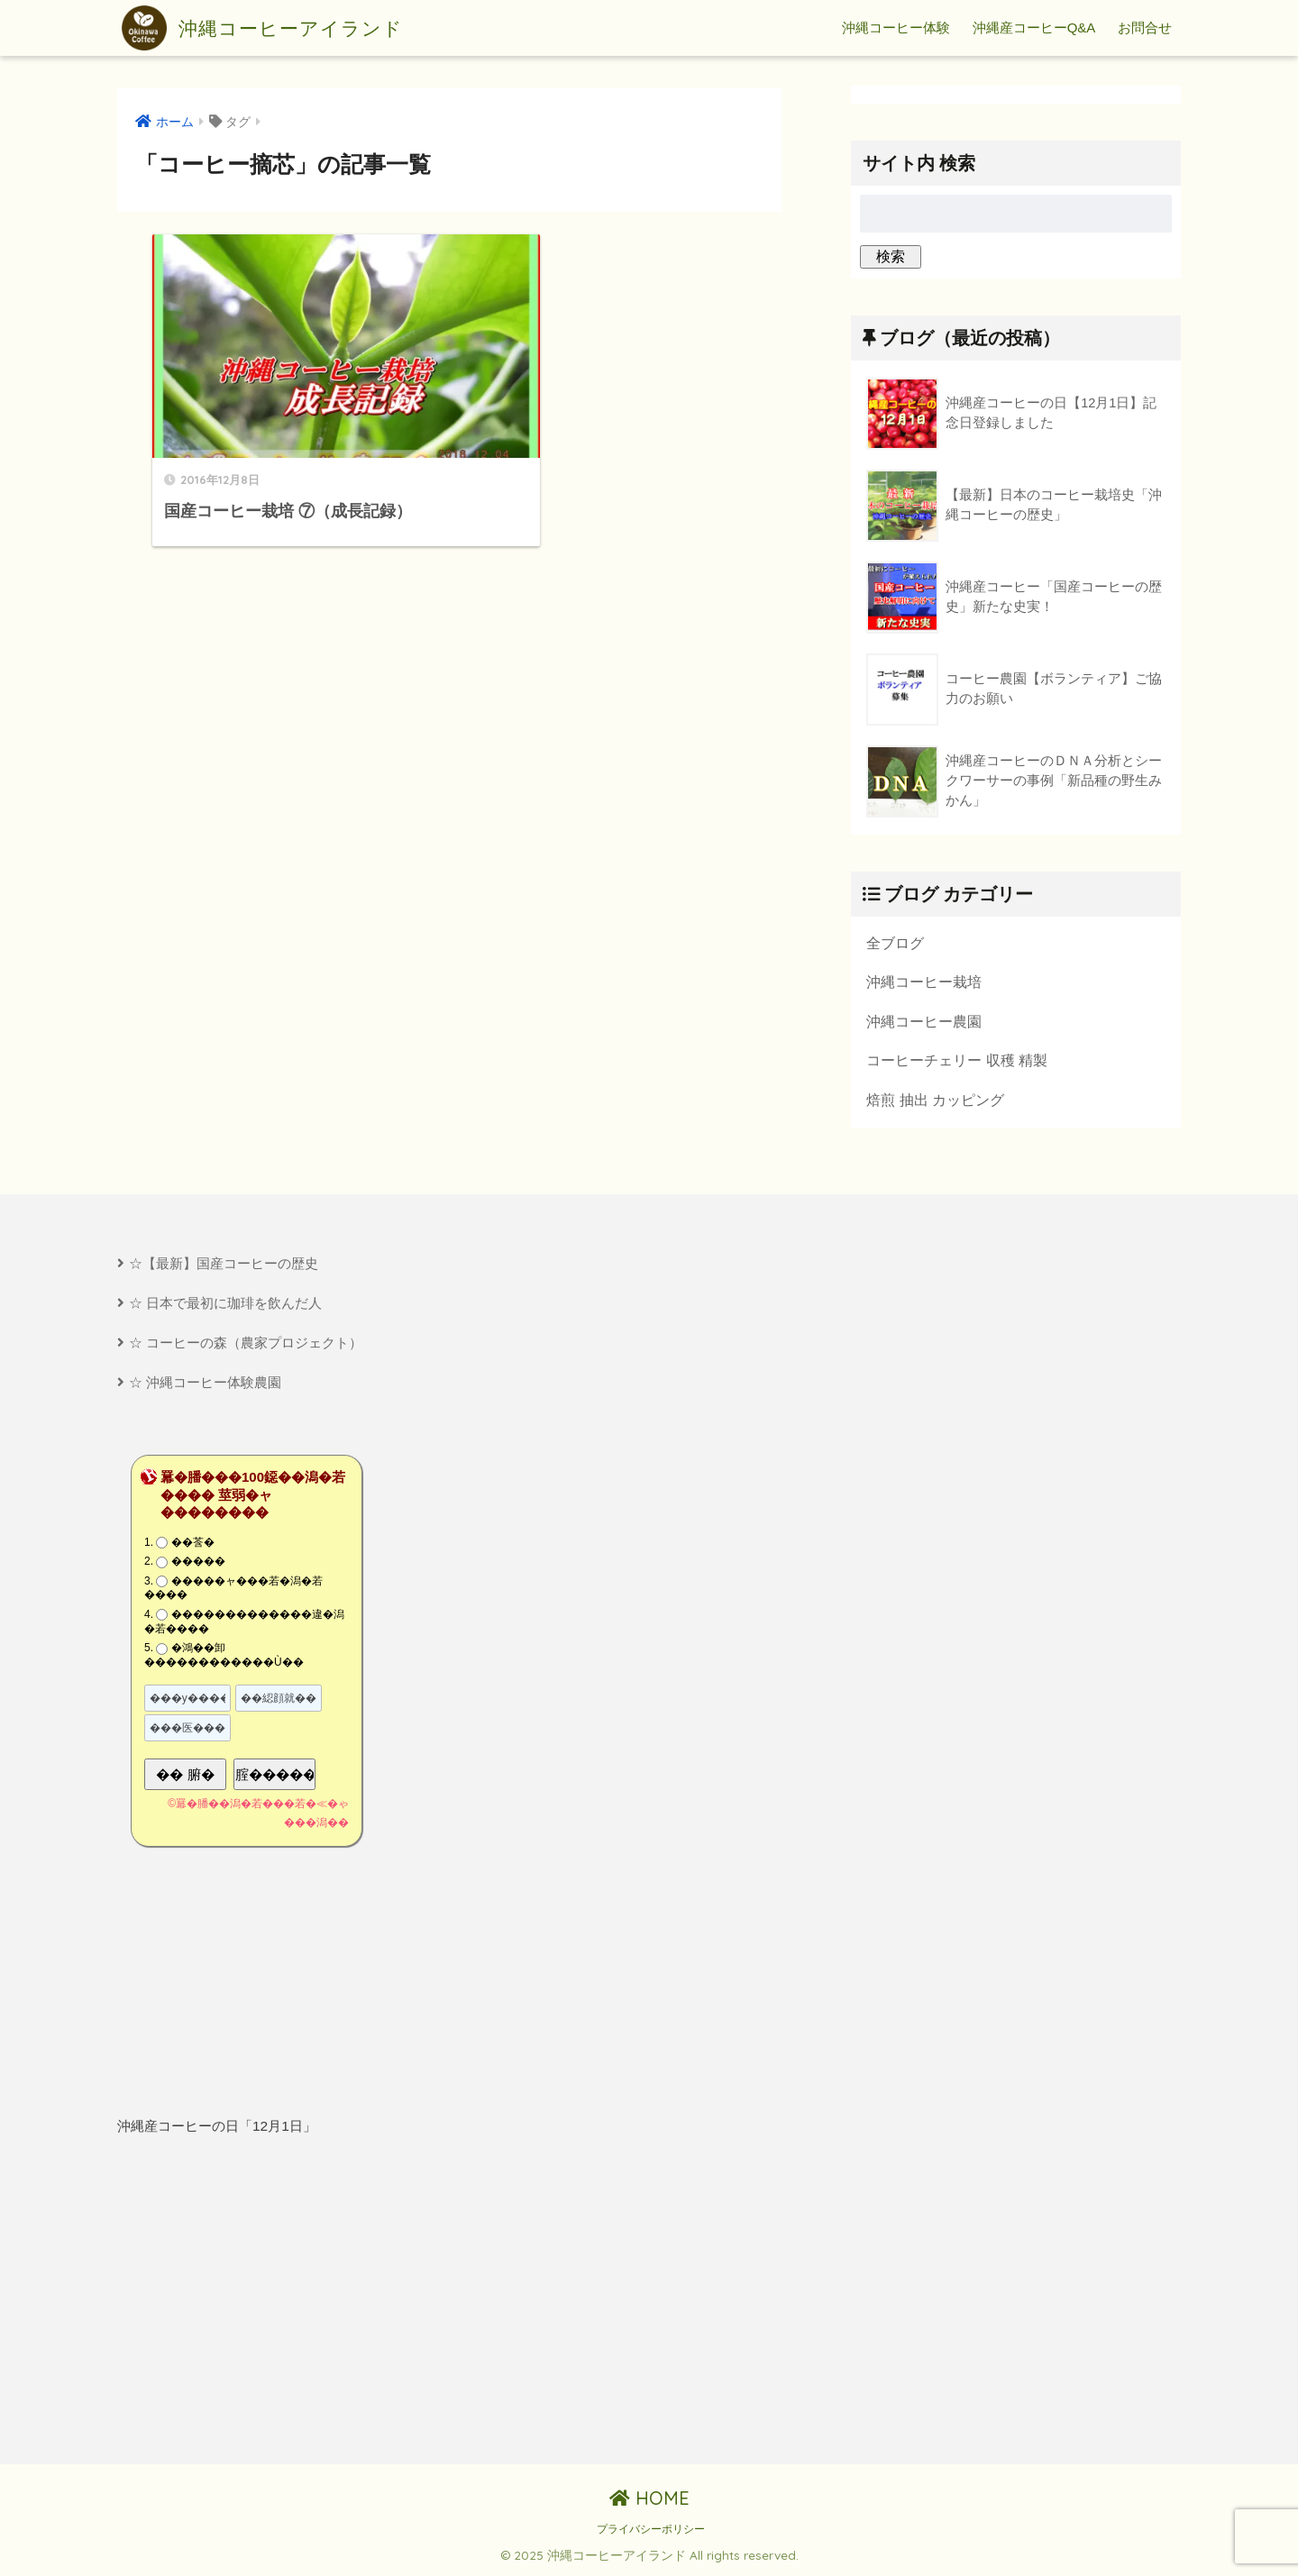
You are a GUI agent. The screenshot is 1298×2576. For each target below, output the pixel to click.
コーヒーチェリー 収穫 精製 (956, 1061)
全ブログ (895, 943)
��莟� (193, 1544)
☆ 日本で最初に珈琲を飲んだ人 (225, 1303)
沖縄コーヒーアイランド (272, 28)
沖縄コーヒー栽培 (924, 981)
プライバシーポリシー (651, 2531)
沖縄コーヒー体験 (896, 27)
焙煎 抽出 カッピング (935, 1100)
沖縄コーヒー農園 (924, 1021)
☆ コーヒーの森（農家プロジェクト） (245, 1343)
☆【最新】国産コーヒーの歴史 (223, 1264)
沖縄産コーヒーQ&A (1034, 27)
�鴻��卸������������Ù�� (224, 1656)
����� (198, 1563)
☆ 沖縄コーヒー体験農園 (205, 1384)
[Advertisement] (276, 2303)
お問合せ (1145, 27)
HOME (649, 2500)
